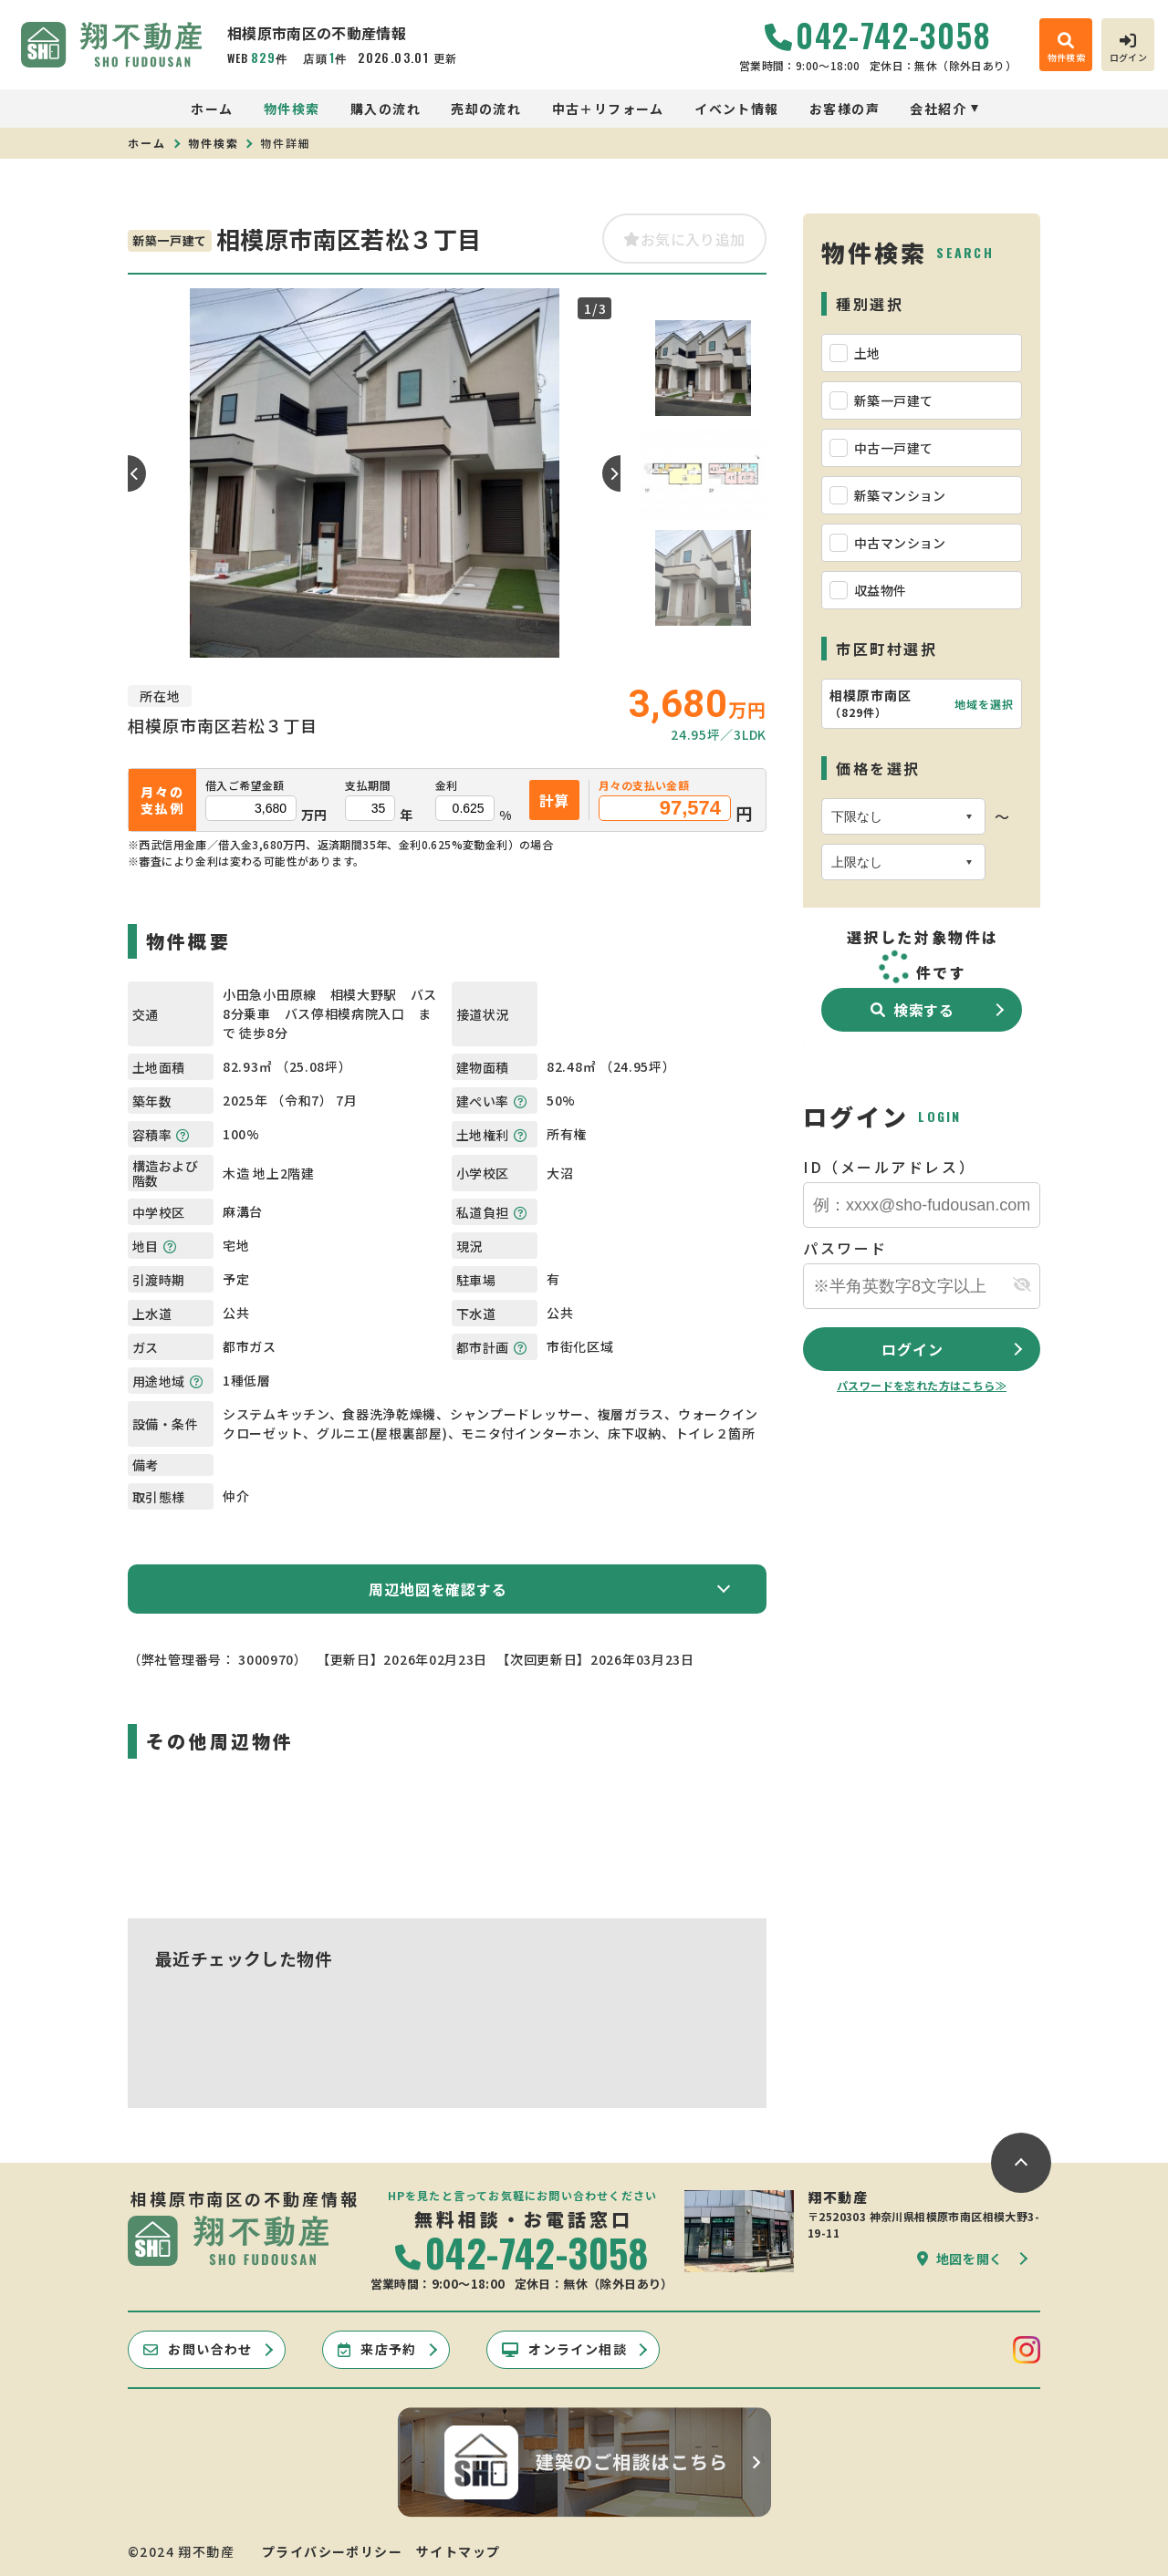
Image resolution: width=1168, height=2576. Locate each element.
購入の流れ (385, 108)
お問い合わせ (198, 2349)
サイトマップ (458, 2551)
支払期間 (368, 785)
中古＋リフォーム (608, 108)
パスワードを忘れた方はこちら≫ (921, 1385)
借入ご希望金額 (245, 785)
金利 (446, 785)
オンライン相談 (564, 2349)
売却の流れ (486, 108)
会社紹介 (938, 108)
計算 (554, 800)
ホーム (212, 108)
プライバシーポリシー (332, 2551)
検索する (912, 1010)
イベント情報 (736, 108)
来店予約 (377, 2349)
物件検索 (292, 108)
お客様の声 (844, 108)
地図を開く (960, 2258)
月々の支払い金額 (644, 785)
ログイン (912, 1349)
